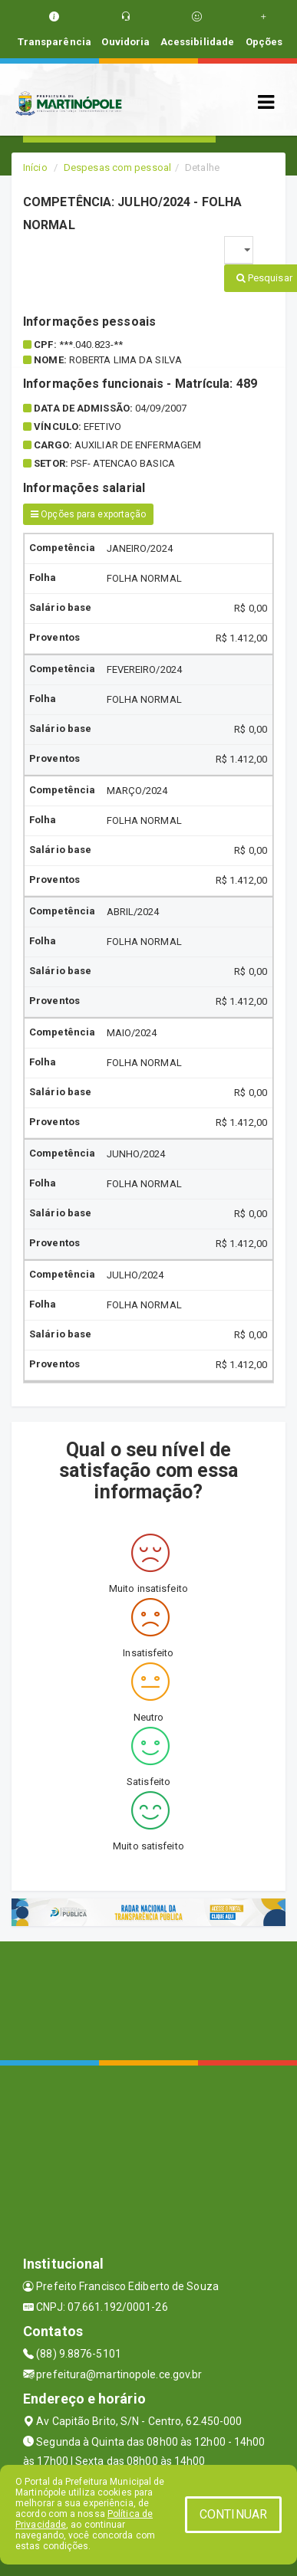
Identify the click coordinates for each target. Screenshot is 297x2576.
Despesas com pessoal (117, 167)
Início (35, 167)
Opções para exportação (88, 514)
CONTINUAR (233, 2514)
